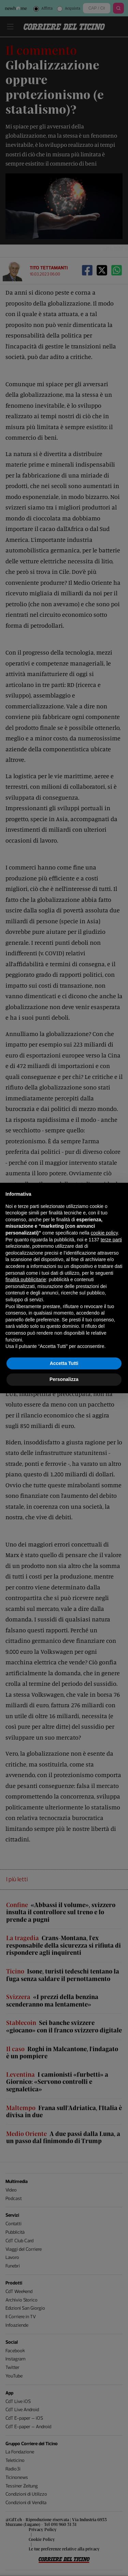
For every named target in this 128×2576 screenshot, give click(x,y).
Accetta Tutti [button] (64, 1363)
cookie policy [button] (104, 1233)
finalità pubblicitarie (25, 1279)
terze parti (111, 1239)
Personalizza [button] (64, 1379)
